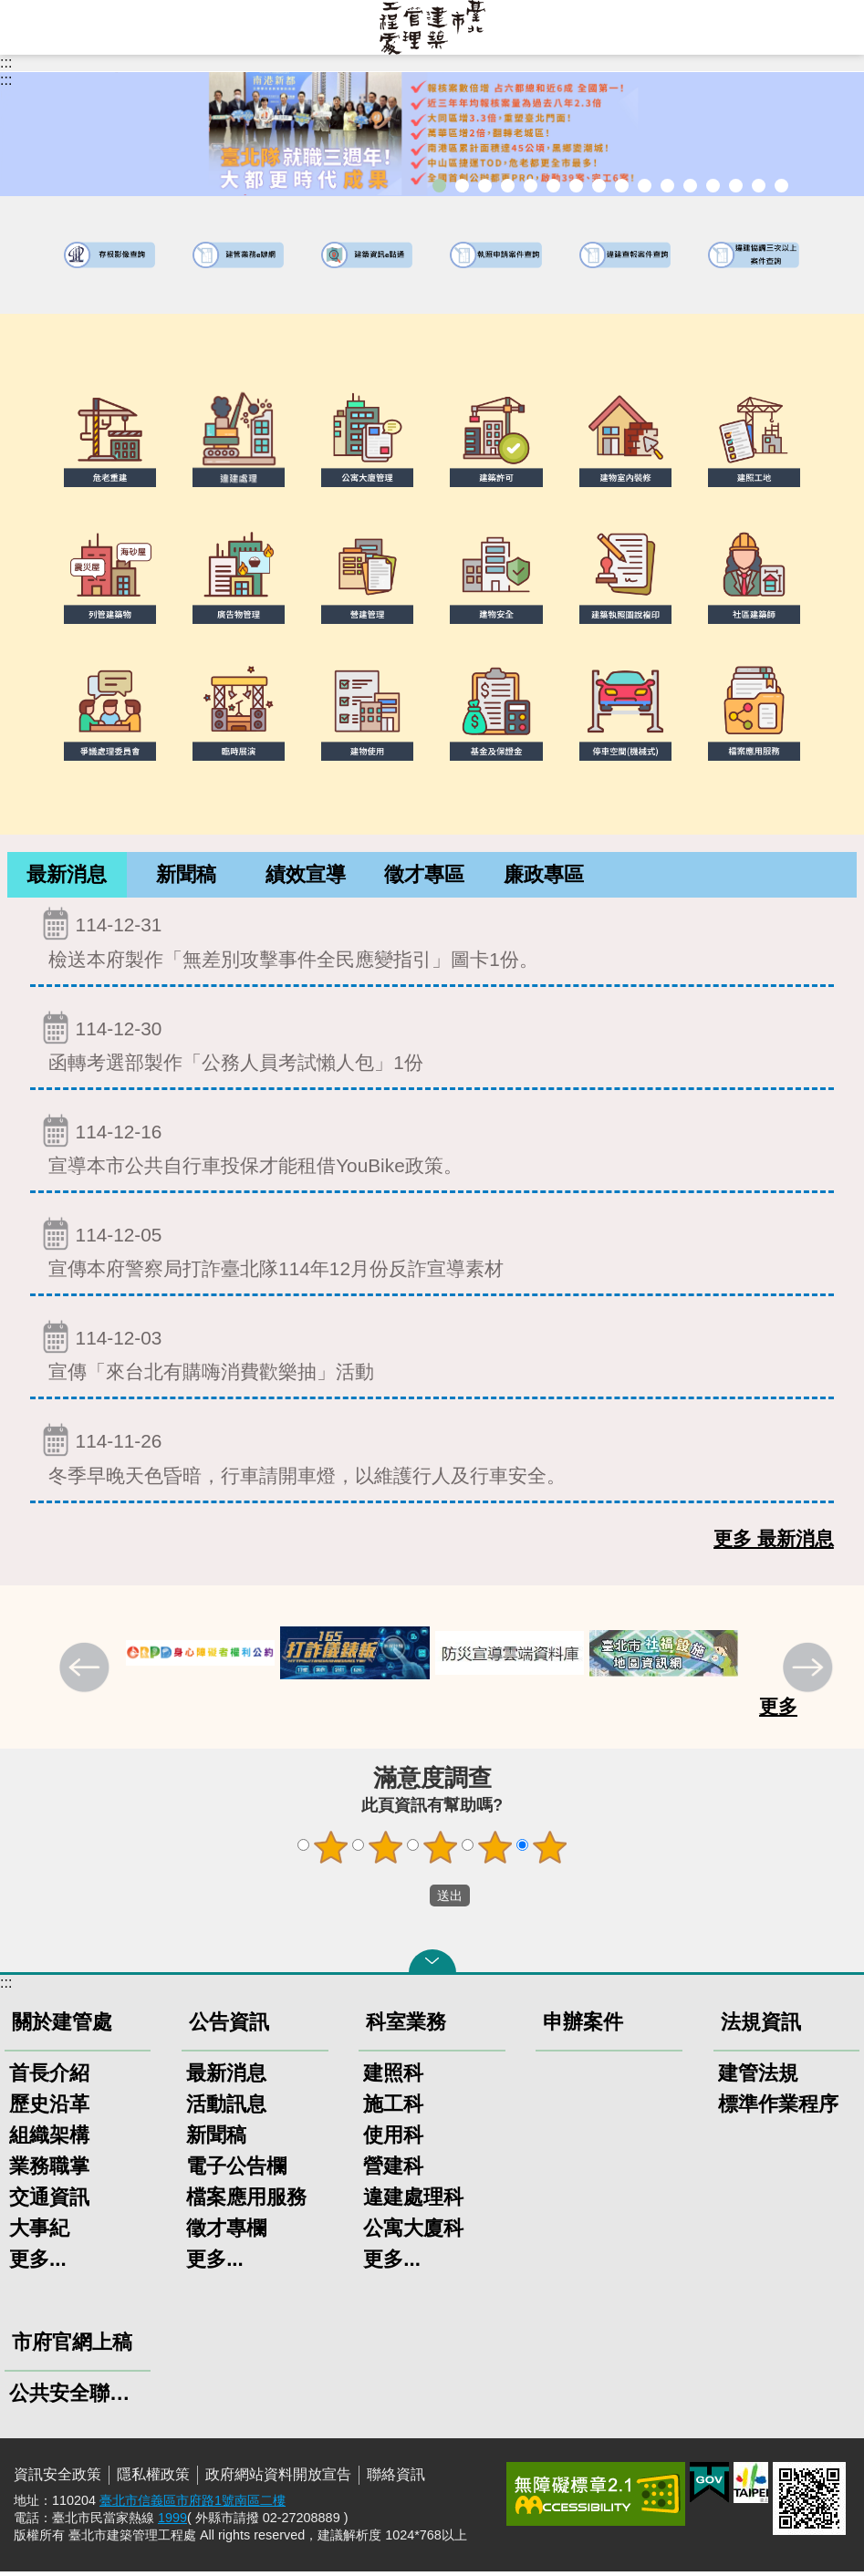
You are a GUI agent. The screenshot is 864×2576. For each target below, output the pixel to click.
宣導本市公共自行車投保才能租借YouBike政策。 (432, 1148)
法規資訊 (761, 2026)
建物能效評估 (713, 185)
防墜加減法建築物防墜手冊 (690, 185)
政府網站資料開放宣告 (278, 2479)
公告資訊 (229, 2026)
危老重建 (622, 185)
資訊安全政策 (57, 2479)
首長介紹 (49, 2077)
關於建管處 (62, 2026)
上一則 (86, 1673)
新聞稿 (186, 876)
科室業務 (406, 2026)
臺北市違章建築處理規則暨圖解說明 (530, 185)
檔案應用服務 (246, 2201)
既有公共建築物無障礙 (553, 185)
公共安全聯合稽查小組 (77, 2397)
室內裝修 (599, 185)
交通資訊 (49, 2201)
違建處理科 (413, 2201)
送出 (412, 1900)
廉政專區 (543, 876)
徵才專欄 (226, 2232)
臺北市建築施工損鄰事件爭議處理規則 (781, 185)
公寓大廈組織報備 (644, 185)
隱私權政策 (153, 2479)
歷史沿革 (49, 2108)
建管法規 (758, 2077)
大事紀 (39, 2232)
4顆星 (494, 1851)
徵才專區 (424, 876)
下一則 (810, 1673)
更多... (38, 2263)
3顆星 (439, 1851)
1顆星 (330, 1851)
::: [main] (6, 80)
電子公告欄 (236, 2170)
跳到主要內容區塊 (9, 9)
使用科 (393, 2139)
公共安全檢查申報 (667, 185)
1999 (172, 2522)
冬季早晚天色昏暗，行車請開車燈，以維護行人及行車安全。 (432, 1458)
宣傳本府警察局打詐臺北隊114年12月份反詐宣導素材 (432, 1251)
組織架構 (49, 2139)
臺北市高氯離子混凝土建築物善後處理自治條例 (736, 185)
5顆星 (549, 1851)
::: (6, 62)
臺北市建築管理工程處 (432, 27)
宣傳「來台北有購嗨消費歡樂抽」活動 (432, 1355)
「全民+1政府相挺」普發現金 (485, 185)
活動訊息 (226, 2108)
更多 (778, 1710)
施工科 (393, 2108)
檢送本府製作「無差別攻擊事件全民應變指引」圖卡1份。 (432, 941)
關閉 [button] (432, 1966)
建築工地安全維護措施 (758, 185)
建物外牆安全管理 (576, 185)
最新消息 (66, 876)
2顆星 (385, 1851)
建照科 (393, 2077)
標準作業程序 (778, 2108)
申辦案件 (583, 2026)
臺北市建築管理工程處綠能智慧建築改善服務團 (508, 185)
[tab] (67, 877)
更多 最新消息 (773, 1542)
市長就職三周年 (439, 185)
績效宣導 (305, 876)
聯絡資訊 (396, 2479)
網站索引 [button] (27, 27)
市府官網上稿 (72, 2346)
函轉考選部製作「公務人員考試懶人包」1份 (432, 1045)
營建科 (393, 2170)
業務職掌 (49, 2170)
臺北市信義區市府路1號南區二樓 (192, 2505)
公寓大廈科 (413, 2232)
